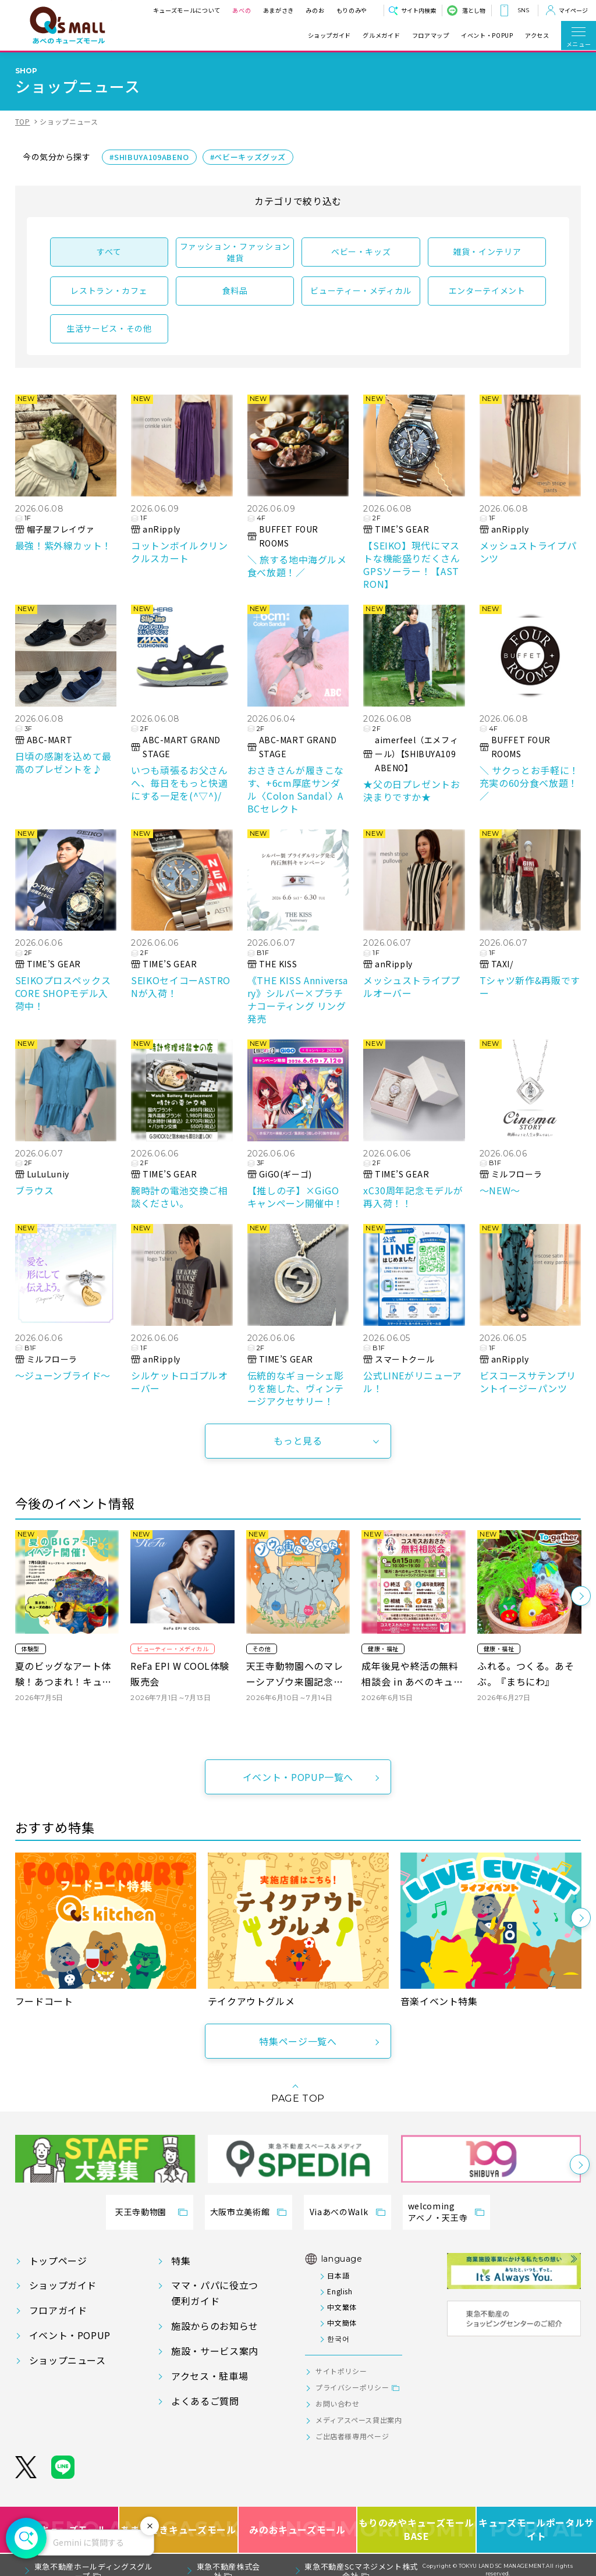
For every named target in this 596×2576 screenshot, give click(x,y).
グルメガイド (381, 35)
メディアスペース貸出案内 (358, 2420)
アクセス (537, 35)
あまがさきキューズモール (179, 2530)
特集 (180, 2261)
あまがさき (278, 10)
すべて (109, 251)
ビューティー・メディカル (360, 290)
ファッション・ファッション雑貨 (235, 252)
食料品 (235, 290)
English (339, 2291)
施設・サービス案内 (214, 2351)
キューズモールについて (187, 10)
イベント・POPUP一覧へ (298, 1777)
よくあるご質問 (205, 2401)
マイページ (573, 10)
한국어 (338, 2338)
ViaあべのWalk (339, 2211)
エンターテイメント (487, 290)
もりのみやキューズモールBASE (417, 2530)
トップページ (58, 2261)
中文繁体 (342, 2307)
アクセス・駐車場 (209, 2376)
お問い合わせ (337, 2403)
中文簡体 (342, 2322)
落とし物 (473, 10)
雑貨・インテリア (487, 251)
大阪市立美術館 (239, 2211)
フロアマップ (430, 35)
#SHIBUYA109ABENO (149, 156)
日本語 (338, 2275)
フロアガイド (58, 2310)
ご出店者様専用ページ (352, 2436)
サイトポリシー (341, 2371)
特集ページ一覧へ (297, 2041)
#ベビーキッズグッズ (248, 156)
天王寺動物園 (140, 2211)
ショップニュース (67, 2360)
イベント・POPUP (487, 35)
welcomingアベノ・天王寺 (437, 2211)
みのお (315, 10)
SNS (523, 10)
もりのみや (351, 10)
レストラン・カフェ (108, 290)
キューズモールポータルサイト (536, 2530)
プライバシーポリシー (352, 2387)
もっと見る (298, 1440)
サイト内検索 (418, 10)
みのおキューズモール (297, 2530)
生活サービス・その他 (108, 328)
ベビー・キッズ (361, 251)
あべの (241, 10)
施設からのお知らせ (214, 2326)
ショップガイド (329, 35)
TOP (22, 121)
